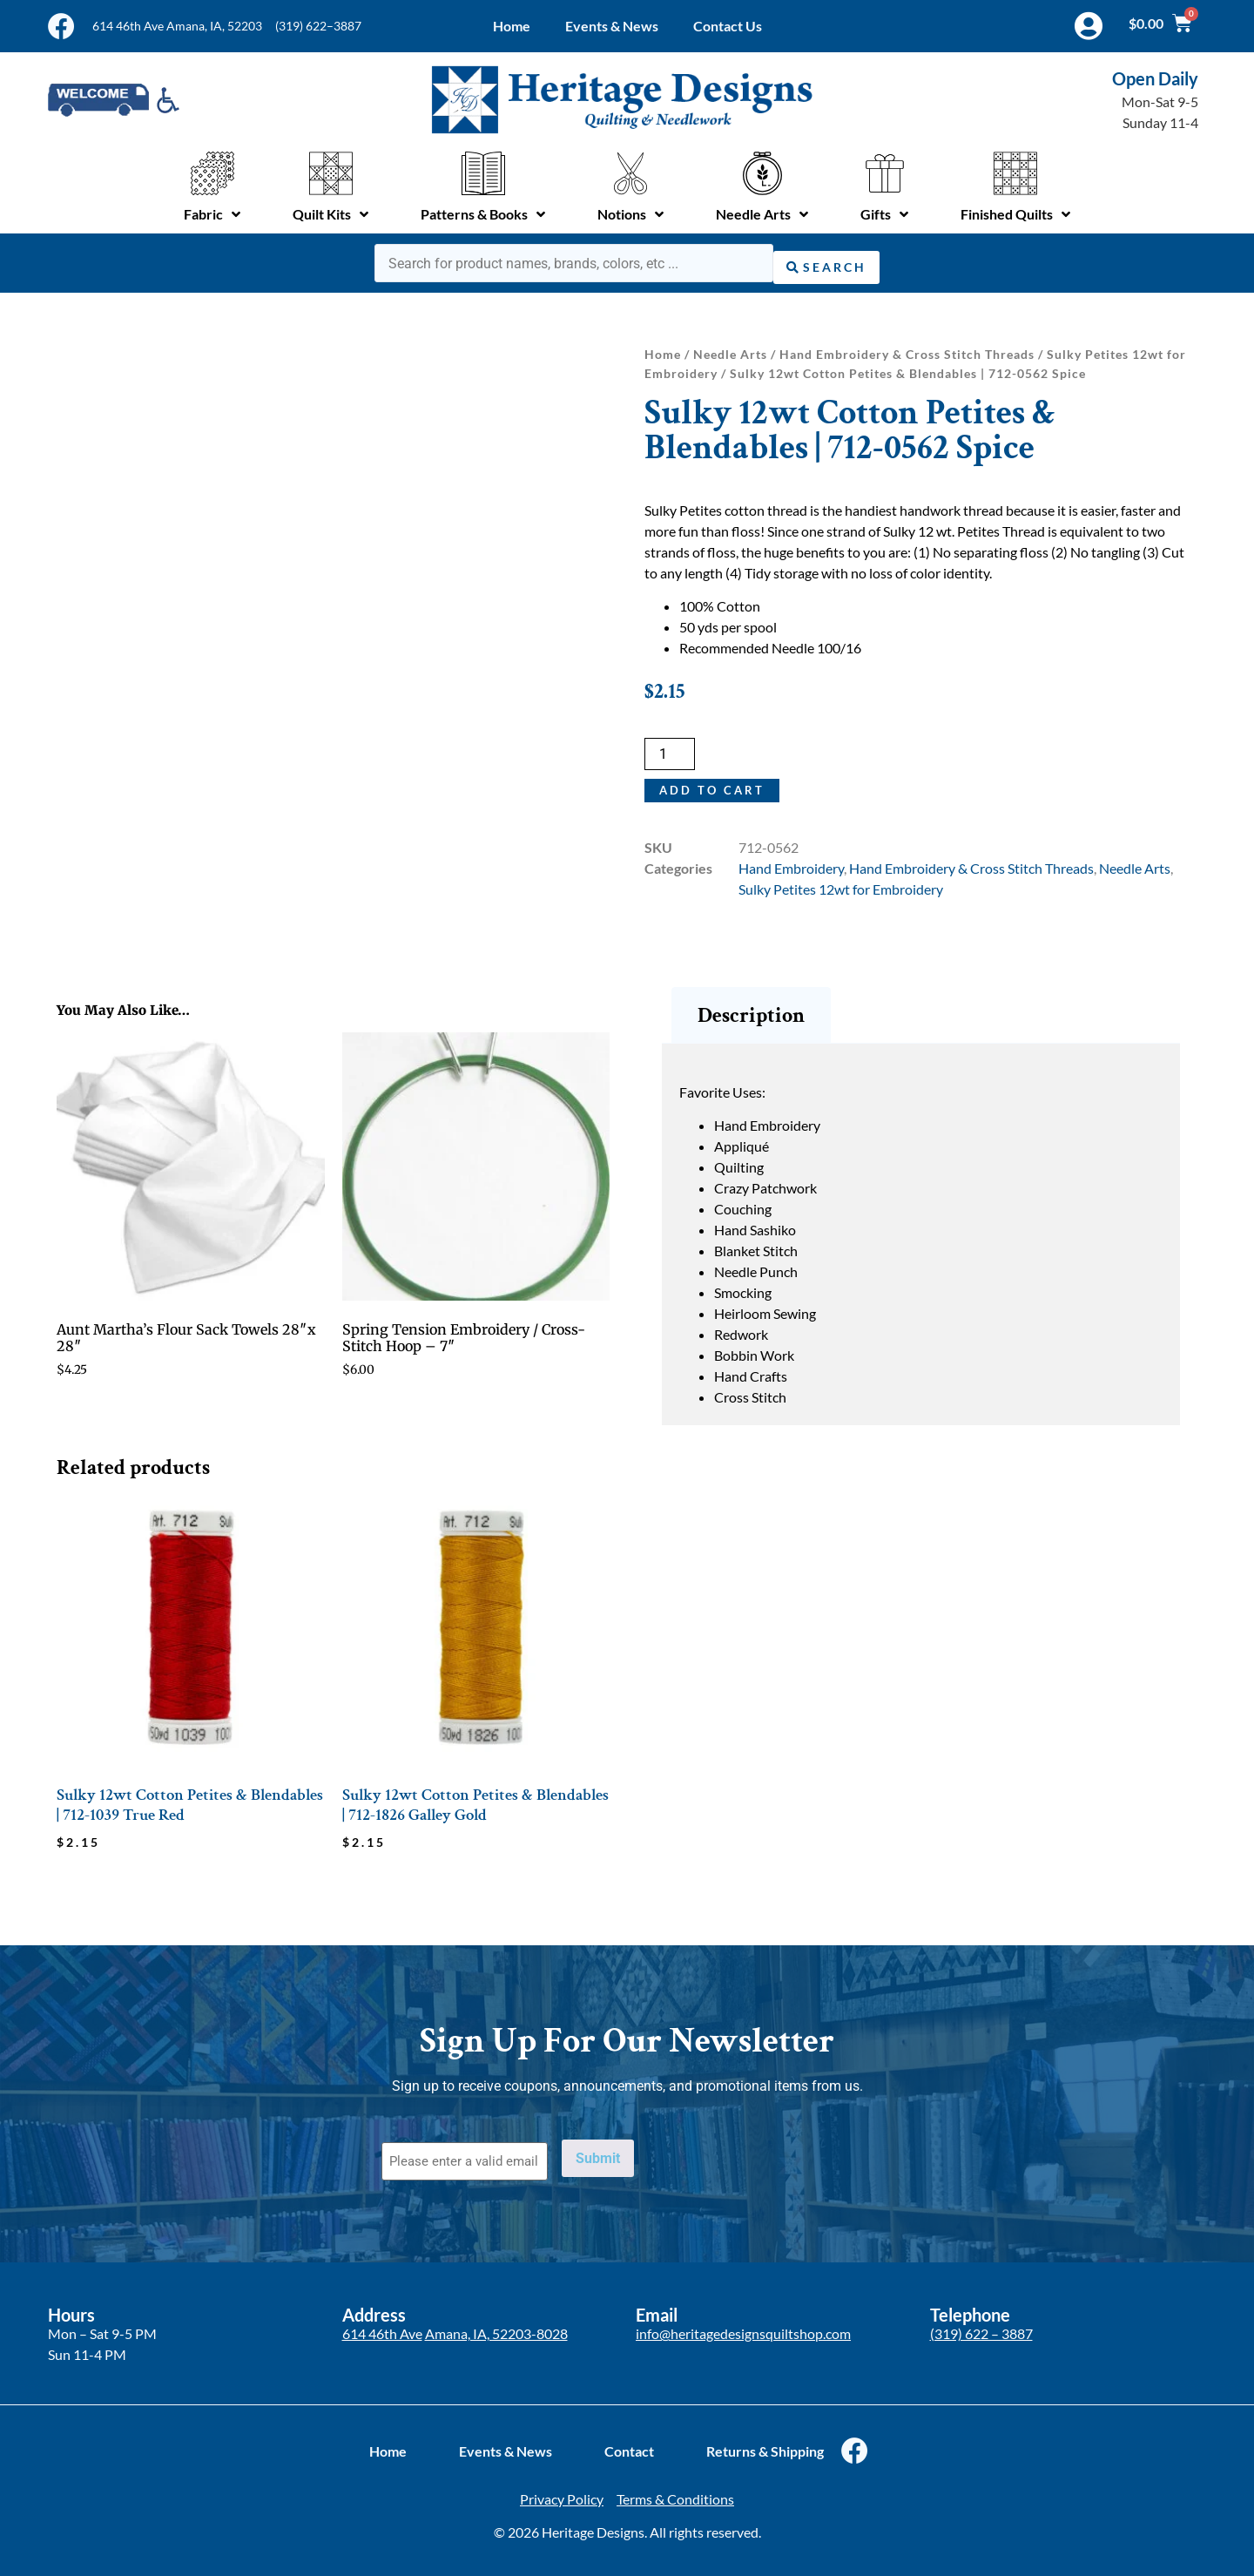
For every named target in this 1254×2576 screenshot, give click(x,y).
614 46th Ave (382, 2323)
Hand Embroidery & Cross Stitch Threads (907, 350)
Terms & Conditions (675, 2487)
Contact (629, 2439)
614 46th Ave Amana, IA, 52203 (177, 25)
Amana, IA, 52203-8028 (496, 2323)
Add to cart (712, 786)
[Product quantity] (669, 750)
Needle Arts (730, 350)
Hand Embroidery (791, 865)
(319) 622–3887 (318, 25)
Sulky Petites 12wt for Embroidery (840, 886)
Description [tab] (751, 1010)
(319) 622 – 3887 (981, 2323)
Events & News (611, 25)
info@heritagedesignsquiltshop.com (743, 2323)
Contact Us (727, 25)
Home (511, 25)
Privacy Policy (561, 2487)
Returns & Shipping (765, 2439)
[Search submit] (826, 261)
